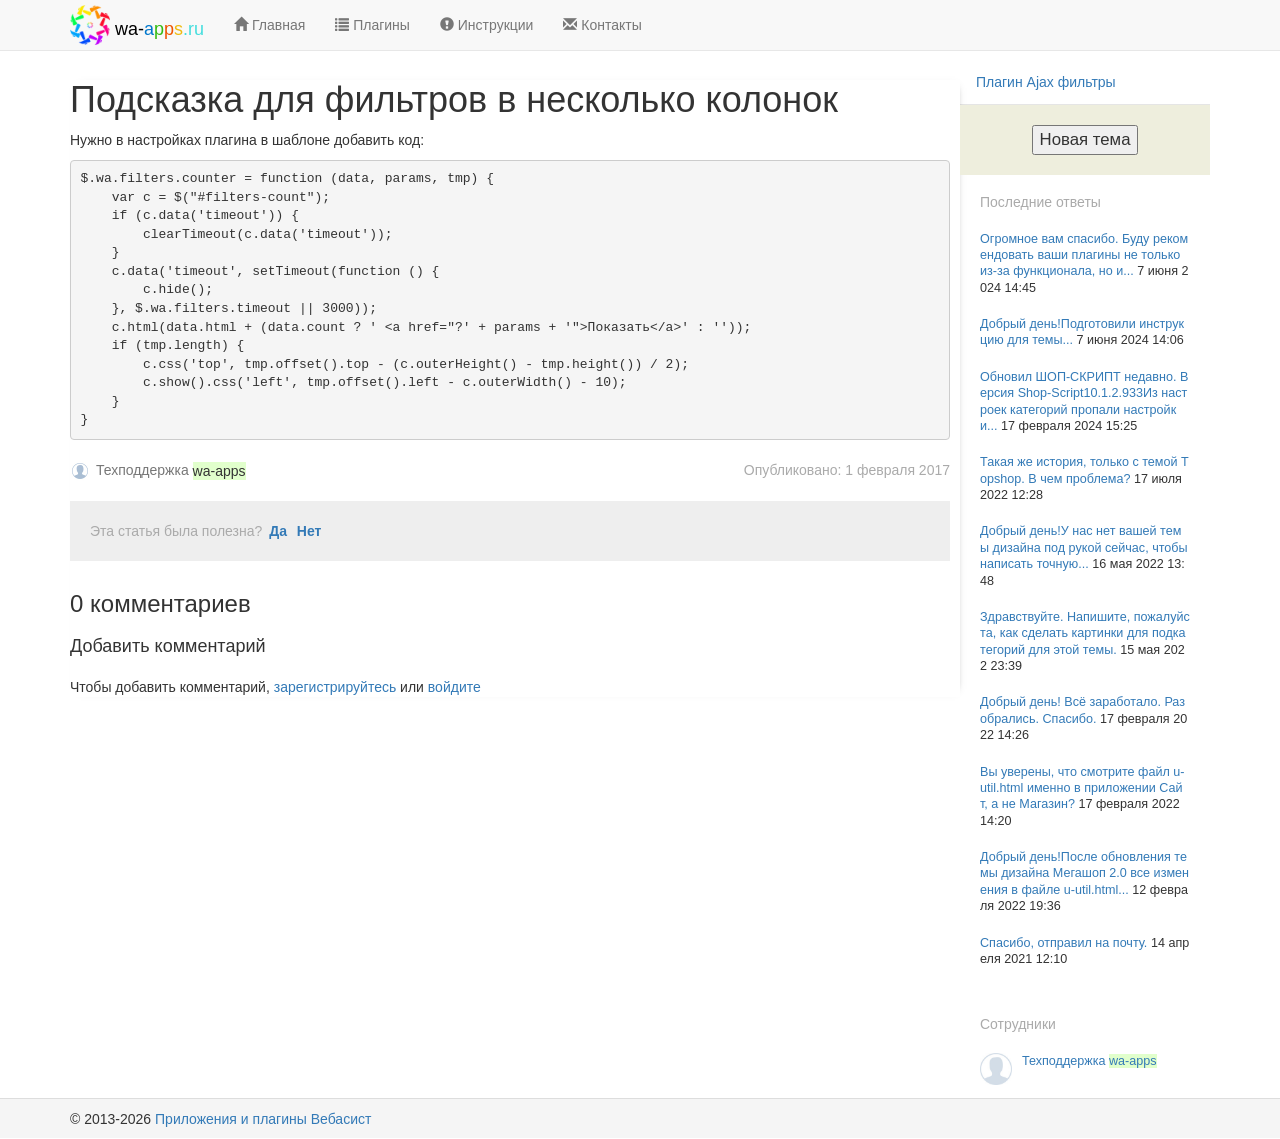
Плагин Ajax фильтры (1046, 82)
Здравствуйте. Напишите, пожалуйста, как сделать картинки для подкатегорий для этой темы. (1085, 633)
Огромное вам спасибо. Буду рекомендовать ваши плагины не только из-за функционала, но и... (1084, 255)
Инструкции (487, 25)
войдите (454, 687)
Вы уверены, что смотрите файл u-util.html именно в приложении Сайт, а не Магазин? (1082, 788)
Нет (309, 531)
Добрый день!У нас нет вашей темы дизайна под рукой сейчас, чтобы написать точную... (1084, 547)
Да (278, 531)
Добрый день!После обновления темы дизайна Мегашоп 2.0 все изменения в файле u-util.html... (1084, 873)
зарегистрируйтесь (335, 687)
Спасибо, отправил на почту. (1065, 943)
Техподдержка (1089, 1061)
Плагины (372, 25)
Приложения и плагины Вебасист (263, 1119)
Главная (269, 25)
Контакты (602, 25)
